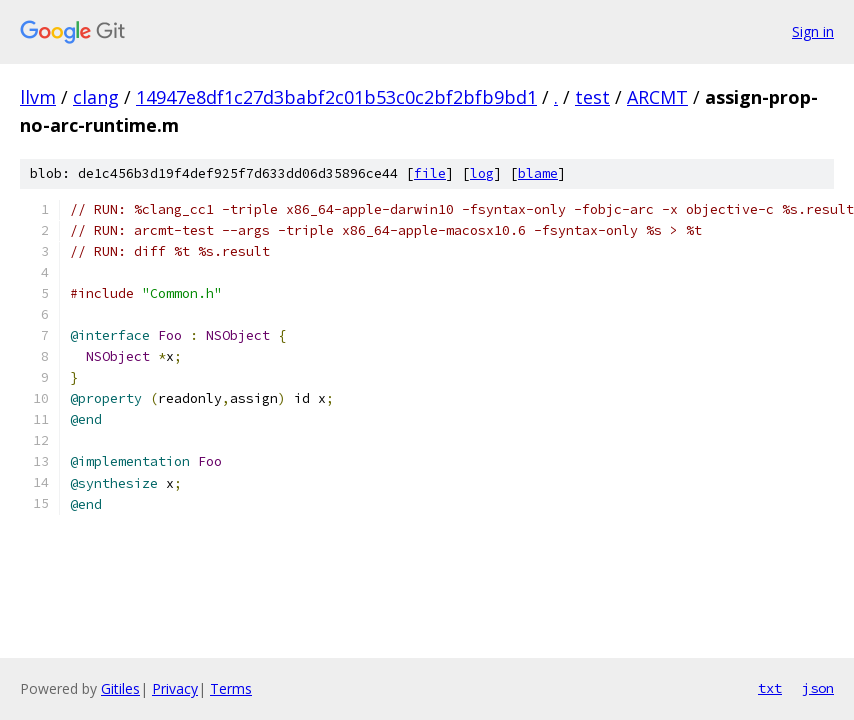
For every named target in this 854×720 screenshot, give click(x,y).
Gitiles (120, 688)
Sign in (813, 31)
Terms (231, 688)
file (430, 173)
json (818, 688)
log (482, 173)
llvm (38, 97)
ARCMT (657, 97)
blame (538, 173)
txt (770, 688)
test (592, 97)
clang (96, 97)
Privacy (175, 688)
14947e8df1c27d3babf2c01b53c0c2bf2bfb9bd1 (336, 97)
